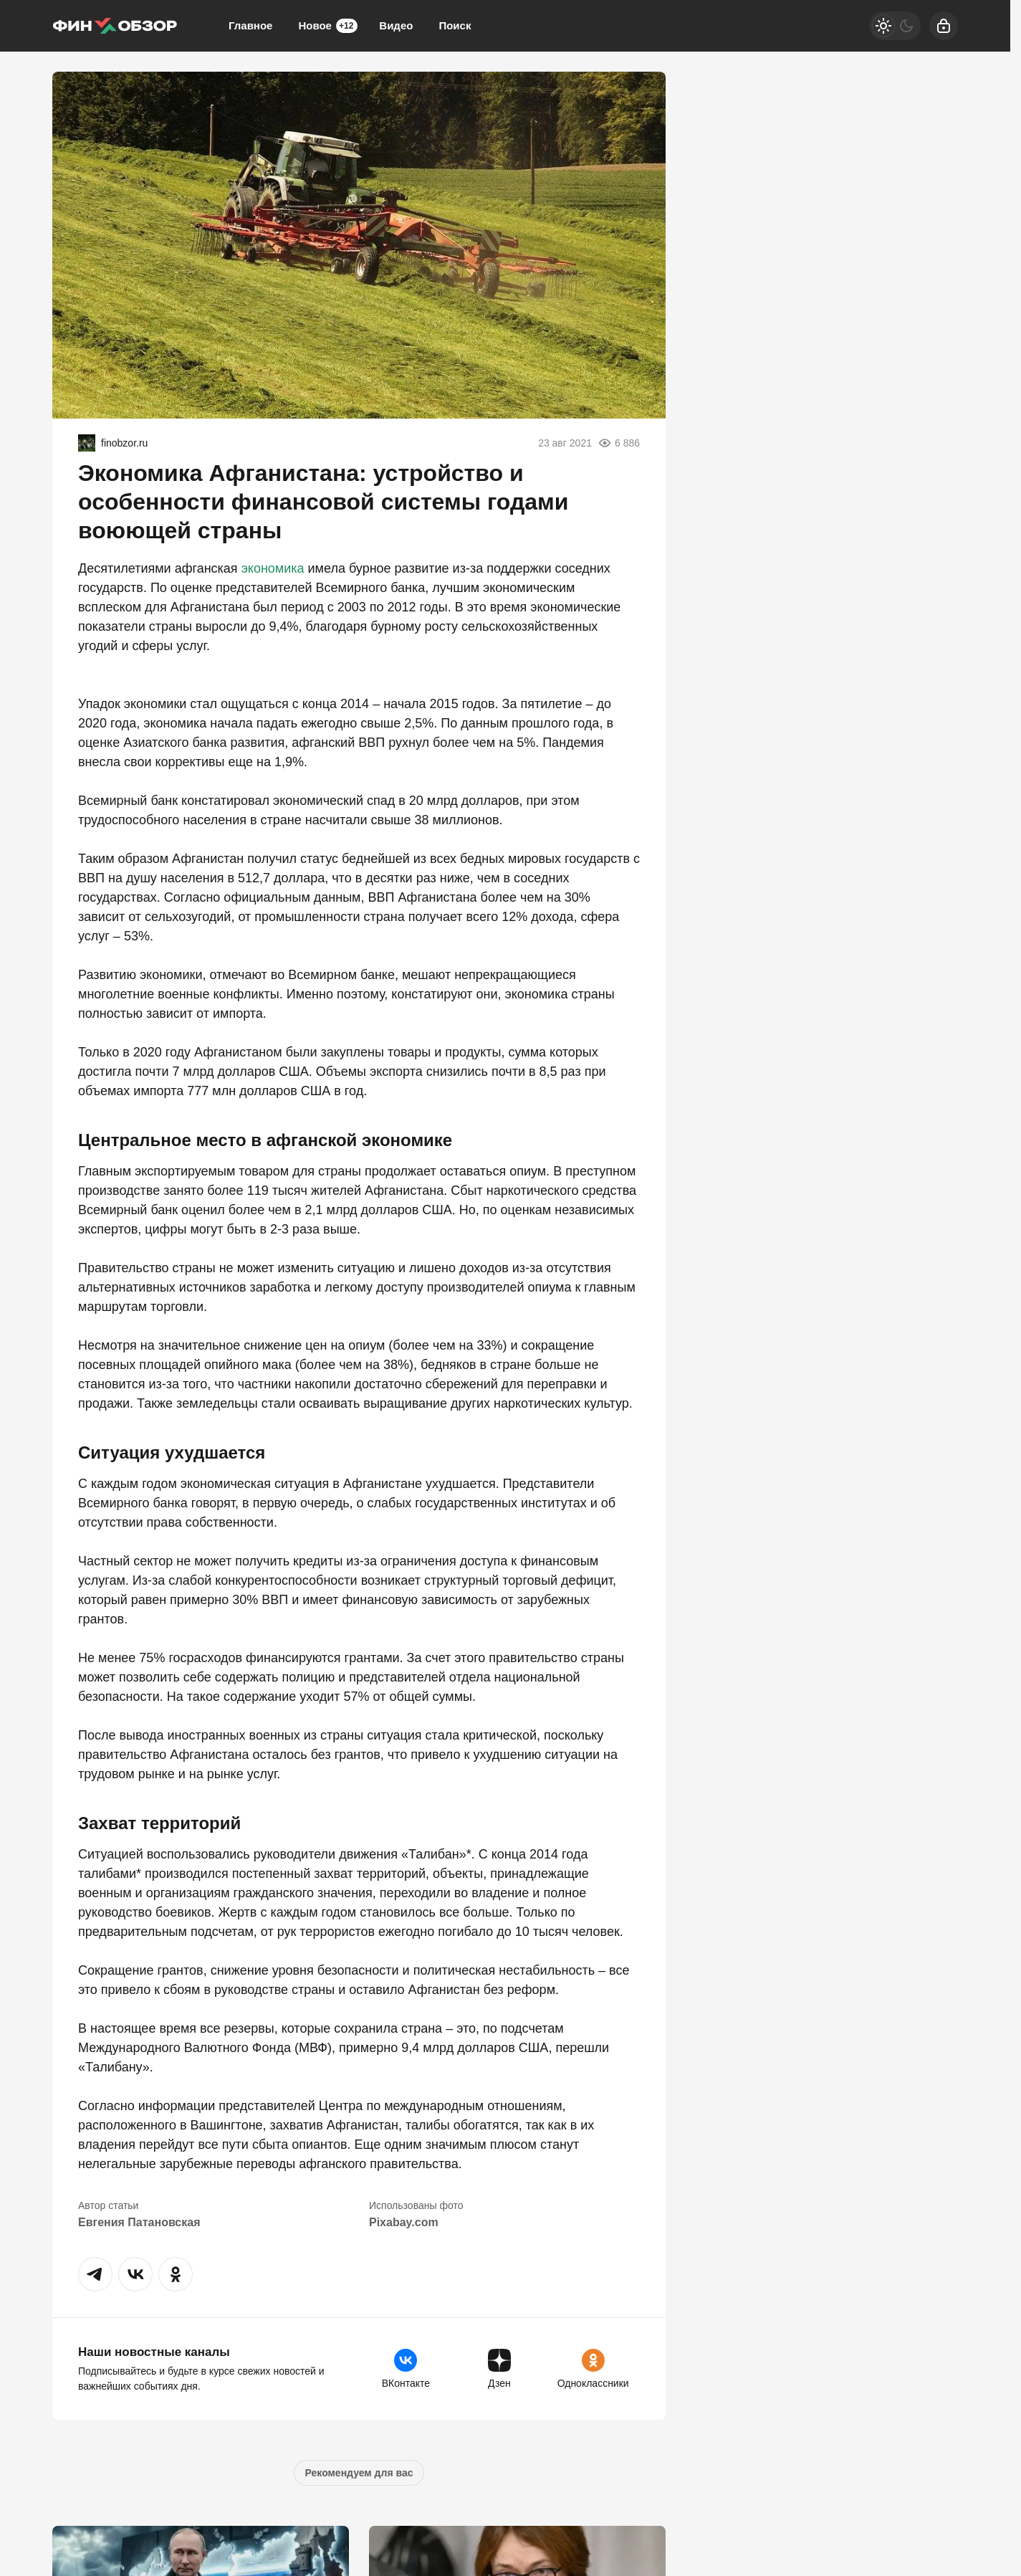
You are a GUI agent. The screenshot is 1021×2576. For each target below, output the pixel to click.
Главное (250, 25)
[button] (95, 2274)
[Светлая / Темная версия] (895, 25)
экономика (273, 568)
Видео (396, 25)
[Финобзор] (114, 25)
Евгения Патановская (139, 2222)
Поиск (454, 25)
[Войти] (943, 25)
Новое (328, 26)
